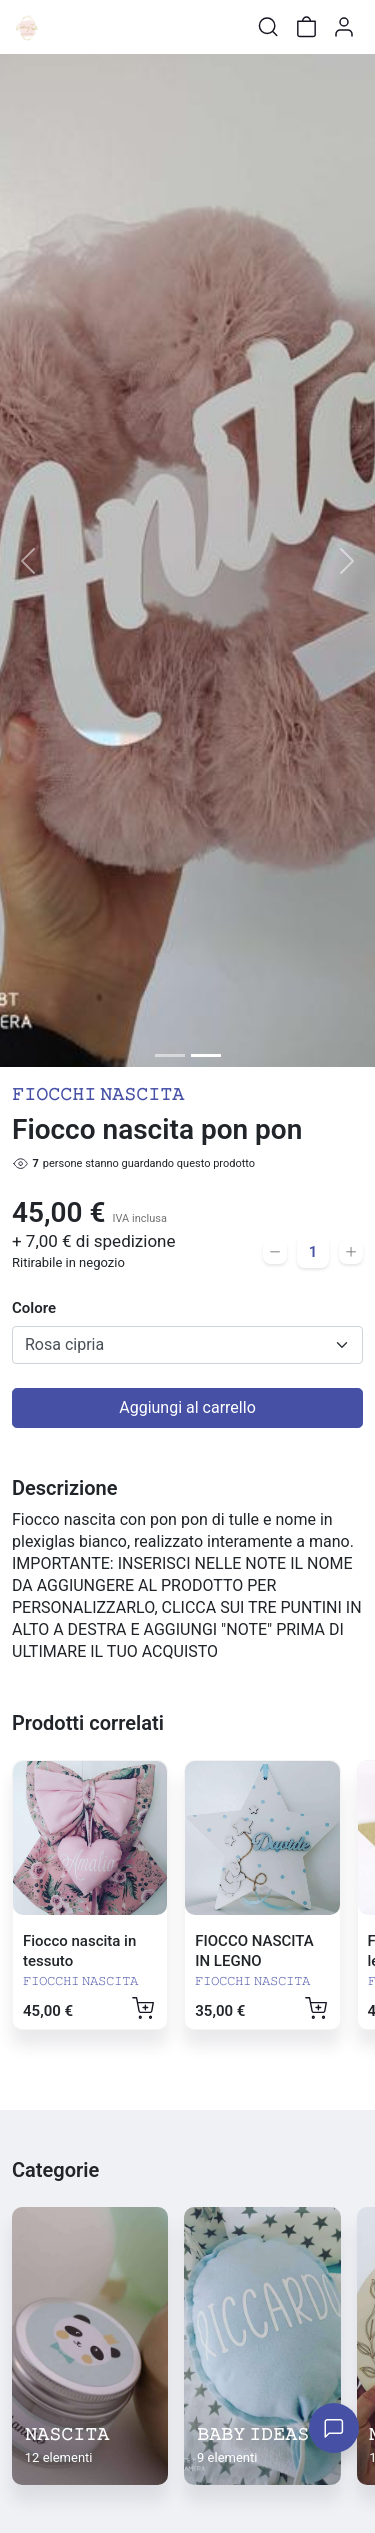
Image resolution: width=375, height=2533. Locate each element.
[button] (28, 560)
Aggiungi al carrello (187, 1407)
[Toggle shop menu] (67, 27)
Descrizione (64, 1488)
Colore (34, 1308)
